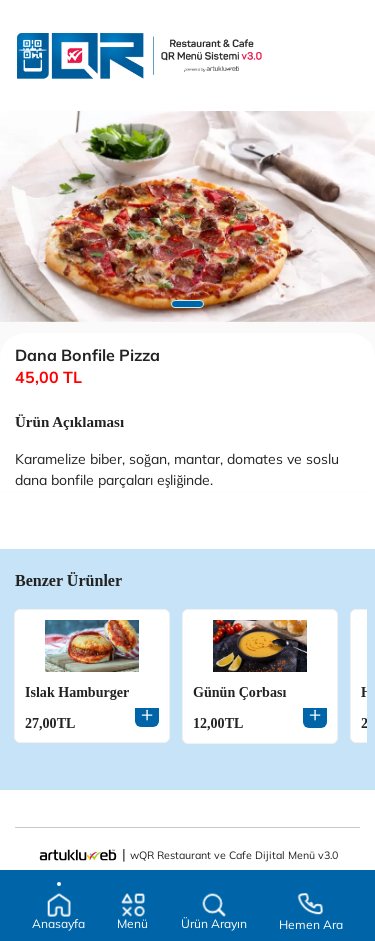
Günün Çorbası (239, 692)
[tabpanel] (187, 216)
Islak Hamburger (77, 692)
